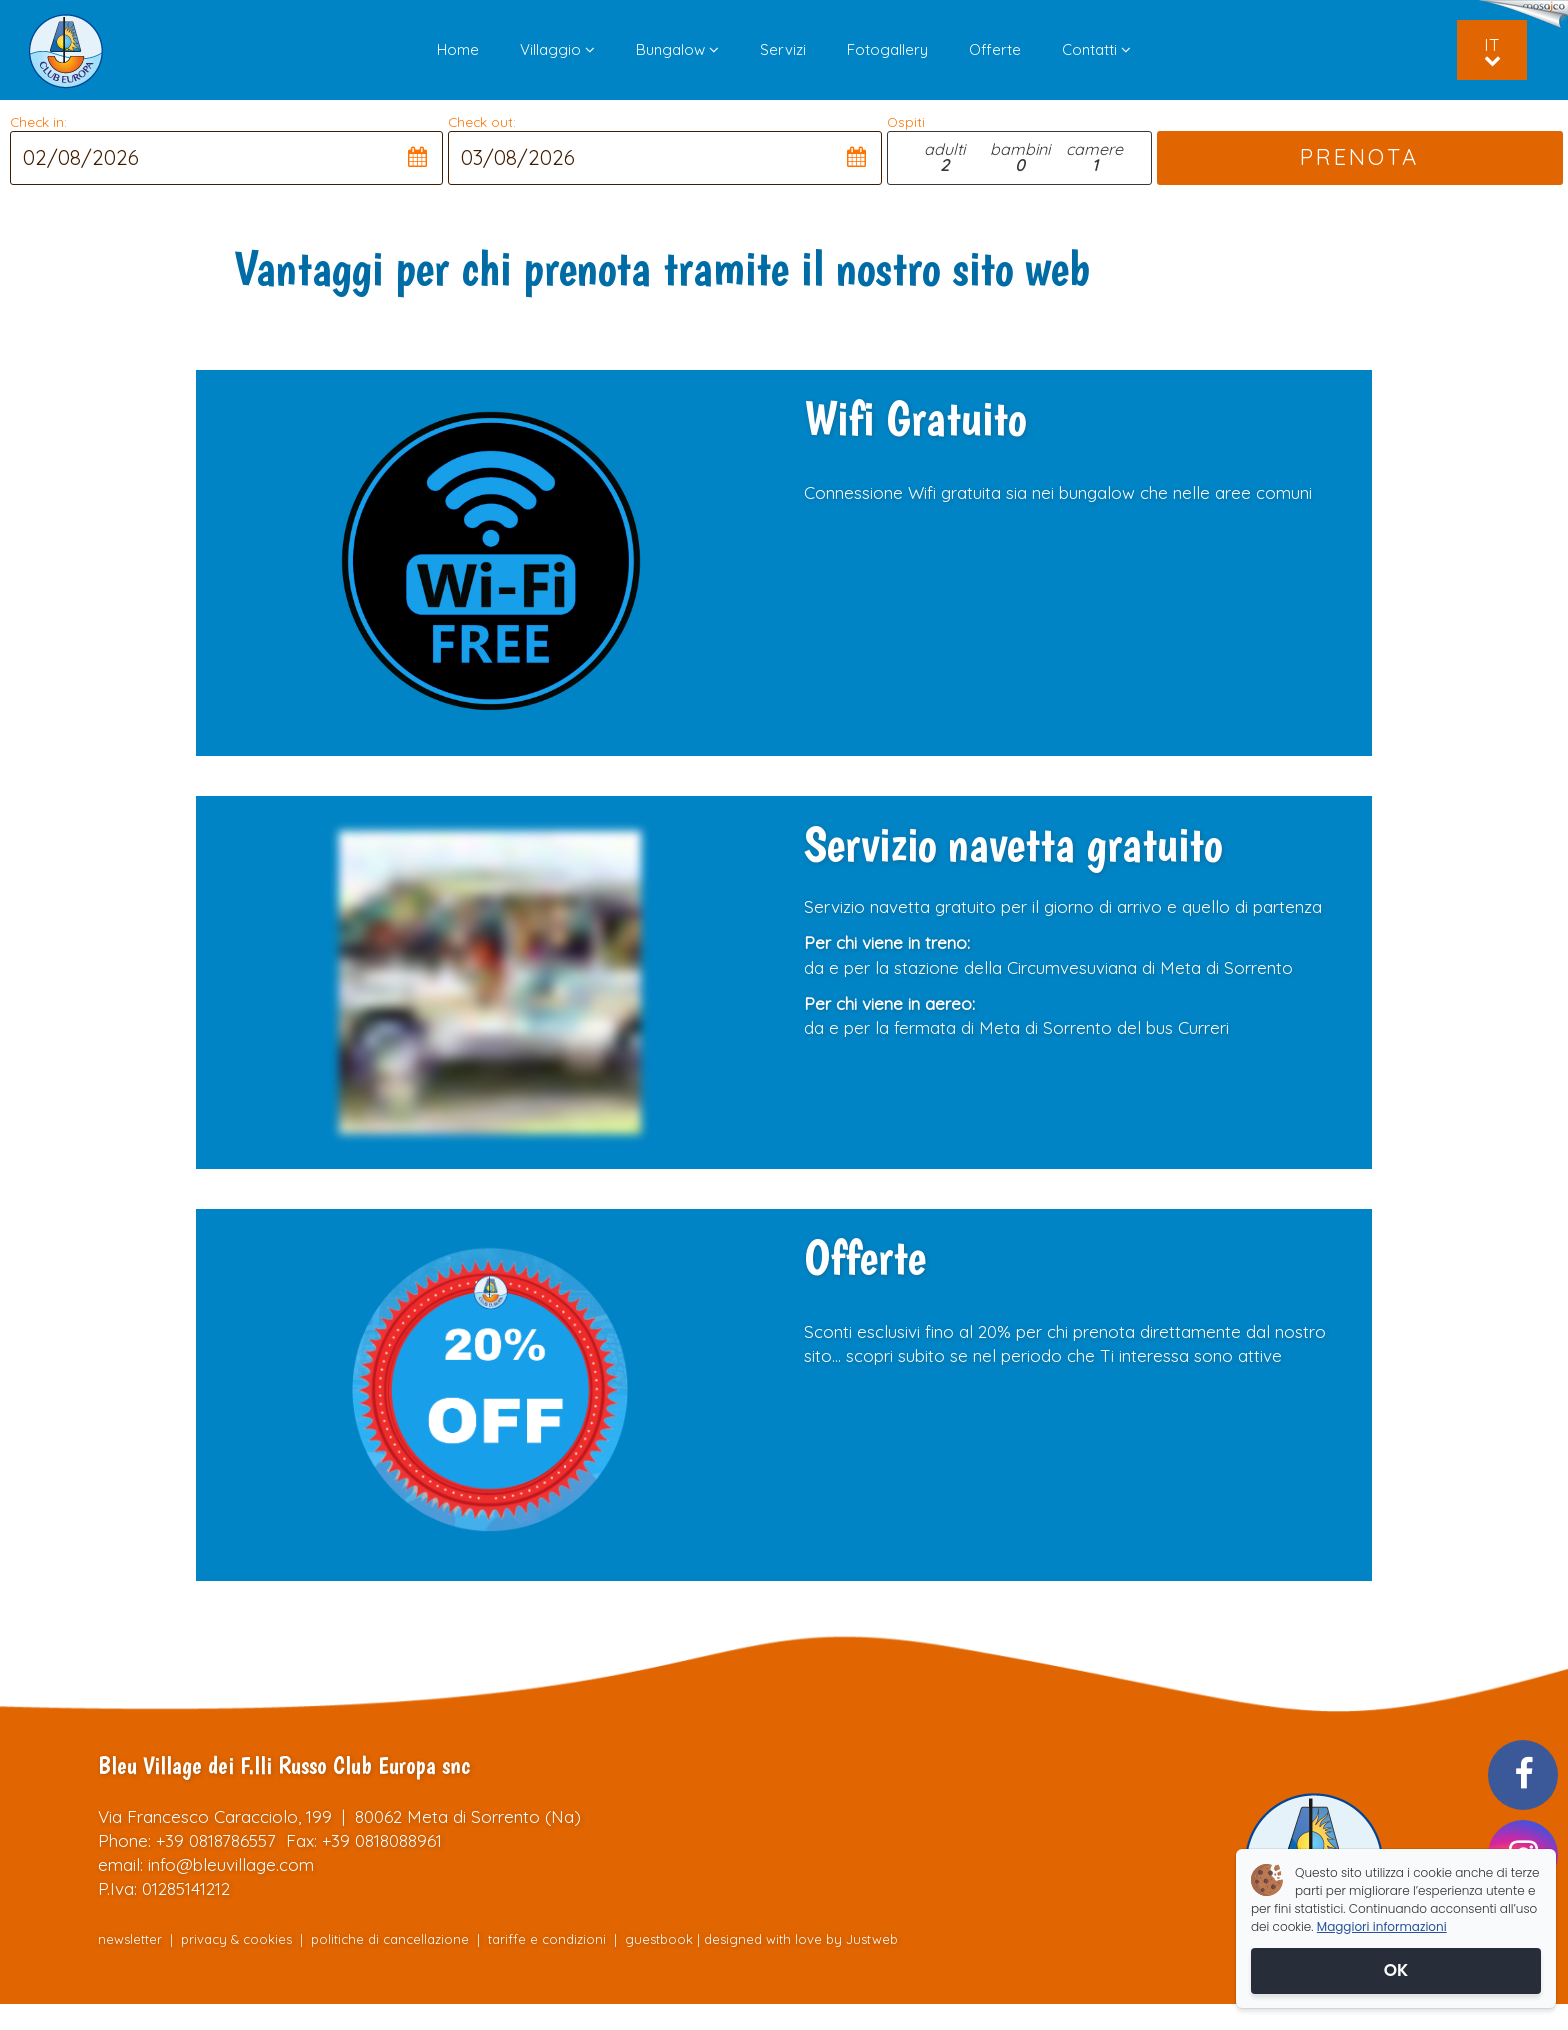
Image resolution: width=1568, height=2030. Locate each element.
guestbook (659, 1939)
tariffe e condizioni (549, 1939)
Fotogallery (887, 49)
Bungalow (677, 49)
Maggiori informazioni (1382, 1926)
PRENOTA (1360, 157)
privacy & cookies (236, 1939)
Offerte (995, 49)
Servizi (783, 49)
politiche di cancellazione (390, 1939)
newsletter (130, 1939)
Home (458, 49)
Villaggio (557, 49)
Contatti (1096, 49)
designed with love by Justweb (801, 1939)
